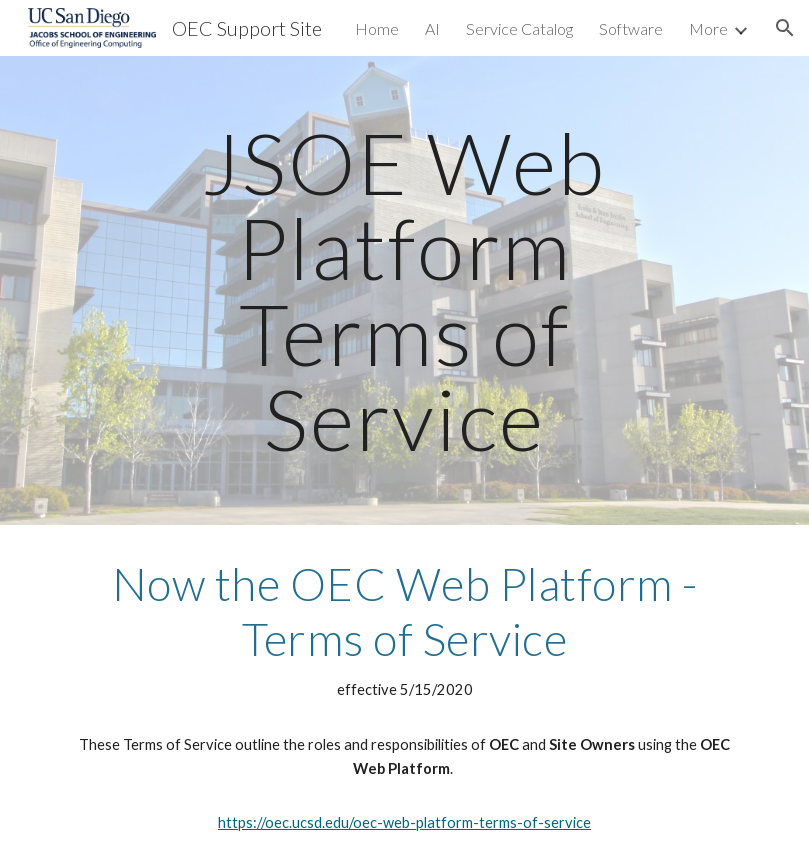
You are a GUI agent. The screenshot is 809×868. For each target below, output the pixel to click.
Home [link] (377, 28)
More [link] (708, 28)
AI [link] (432, 28)
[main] (405, 290)
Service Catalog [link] (519, 28)
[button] (785, 28)
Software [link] (631, 28)
